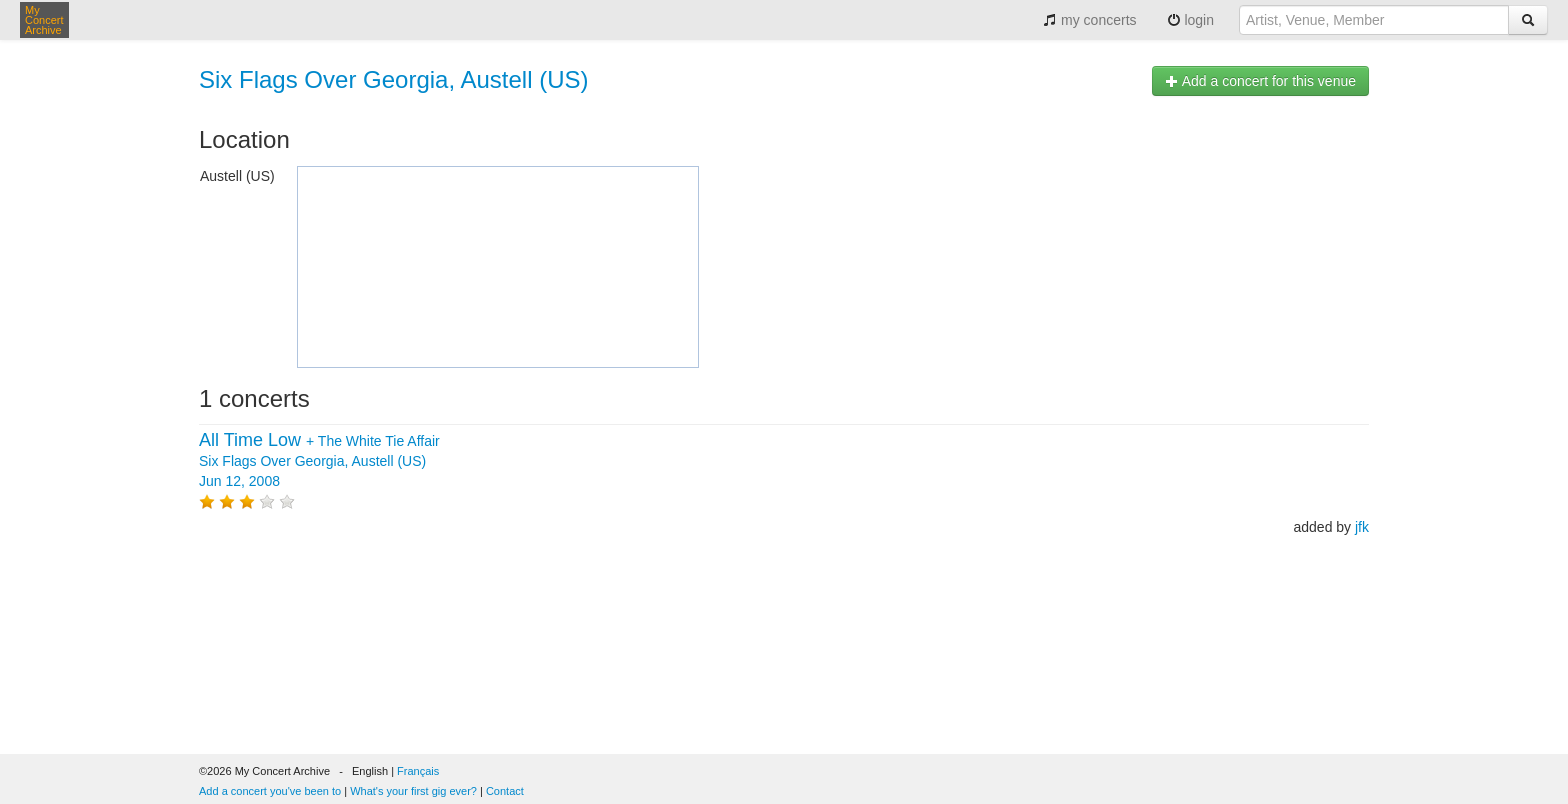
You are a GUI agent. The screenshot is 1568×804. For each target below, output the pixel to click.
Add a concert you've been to (270, 791)
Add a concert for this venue (1260, 81)
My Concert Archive (44, 20)
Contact (505, 791)
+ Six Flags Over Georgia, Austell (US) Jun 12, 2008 (319, 461)
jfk (1362, 527)
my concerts (1089, 20)
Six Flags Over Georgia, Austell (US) (393, 79)
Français (418, 771)
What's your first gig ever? (413, 791)
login (1190, 20)
